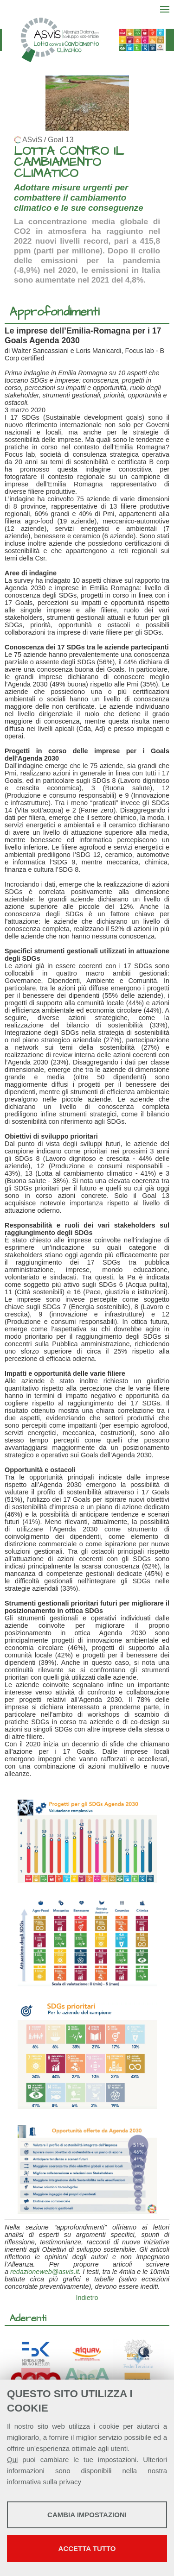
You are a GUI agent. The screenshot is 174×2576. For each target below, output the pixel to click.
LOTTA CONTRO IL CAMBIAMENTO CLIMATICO (69, 162)
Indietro (87, 2297)
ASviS (32, 140)
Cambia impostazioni (87, 2515)
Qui (12, 2459)
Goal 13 (60, 140)
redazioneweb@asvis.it (44, 2271)
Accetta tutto (87, 2548)
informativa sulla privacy (44, 2482)
